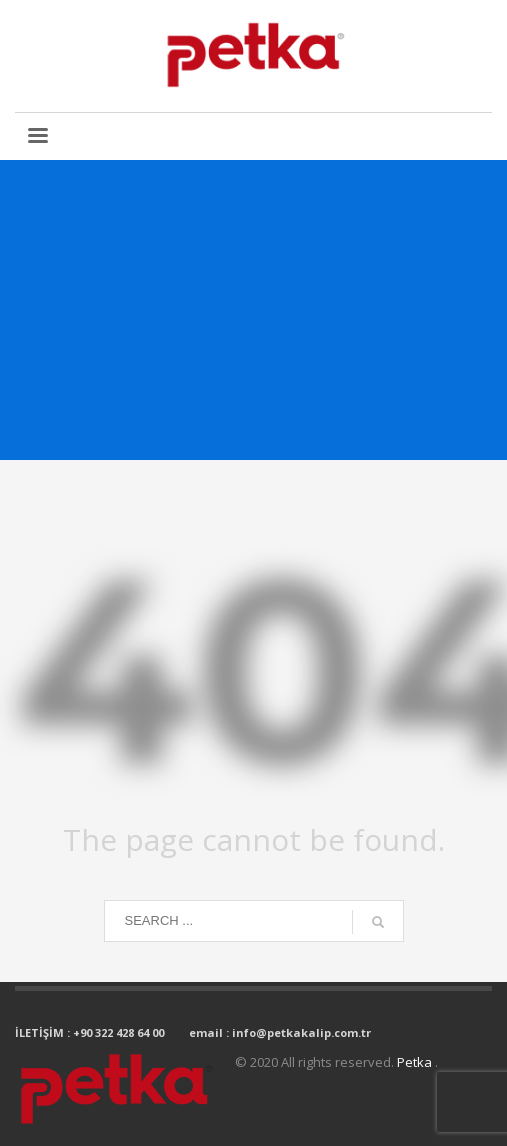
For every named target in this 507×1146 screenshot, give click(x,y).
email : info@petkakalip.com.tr (280, 1032)
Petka (416, 1062)
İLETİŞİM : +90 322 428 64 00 (89, 1032)
